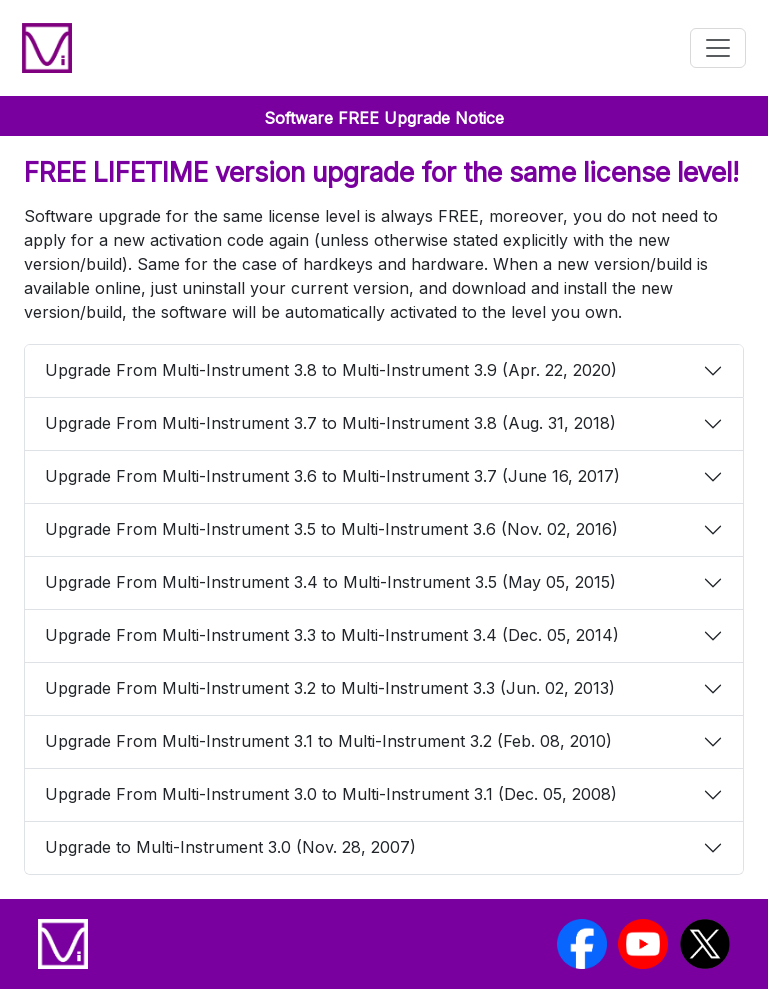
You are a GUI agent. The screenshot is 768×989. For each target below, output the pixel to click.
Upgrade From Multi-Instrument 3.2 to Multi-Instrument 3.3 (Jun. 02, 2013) (330, 688)
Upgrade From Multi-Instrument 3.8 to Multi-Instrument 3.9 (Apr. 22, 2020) (331, 370)
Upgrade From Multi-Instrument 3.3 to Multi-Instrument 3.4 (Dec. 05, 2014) (332, 635)
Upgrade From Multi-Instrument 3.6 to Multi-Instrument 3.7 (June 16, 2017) (332, 476)
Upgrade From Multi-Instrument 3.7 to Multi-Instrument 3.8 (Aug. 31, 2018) (330, 423)
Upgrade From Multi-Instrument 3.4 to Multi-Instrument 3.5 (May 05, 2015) (330, 582)
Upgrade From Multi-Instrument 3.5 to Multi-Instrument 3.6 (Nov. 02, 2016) (331, 529)
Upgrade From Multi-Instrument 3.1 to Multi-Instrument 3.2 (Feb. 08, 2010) (328, 741)
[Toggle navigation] (718, 48)
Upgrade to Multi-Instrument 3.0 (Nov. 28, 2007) (230, 847)
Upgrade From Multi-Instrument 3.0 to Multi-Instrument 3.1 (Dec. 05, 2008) (331, 794)
